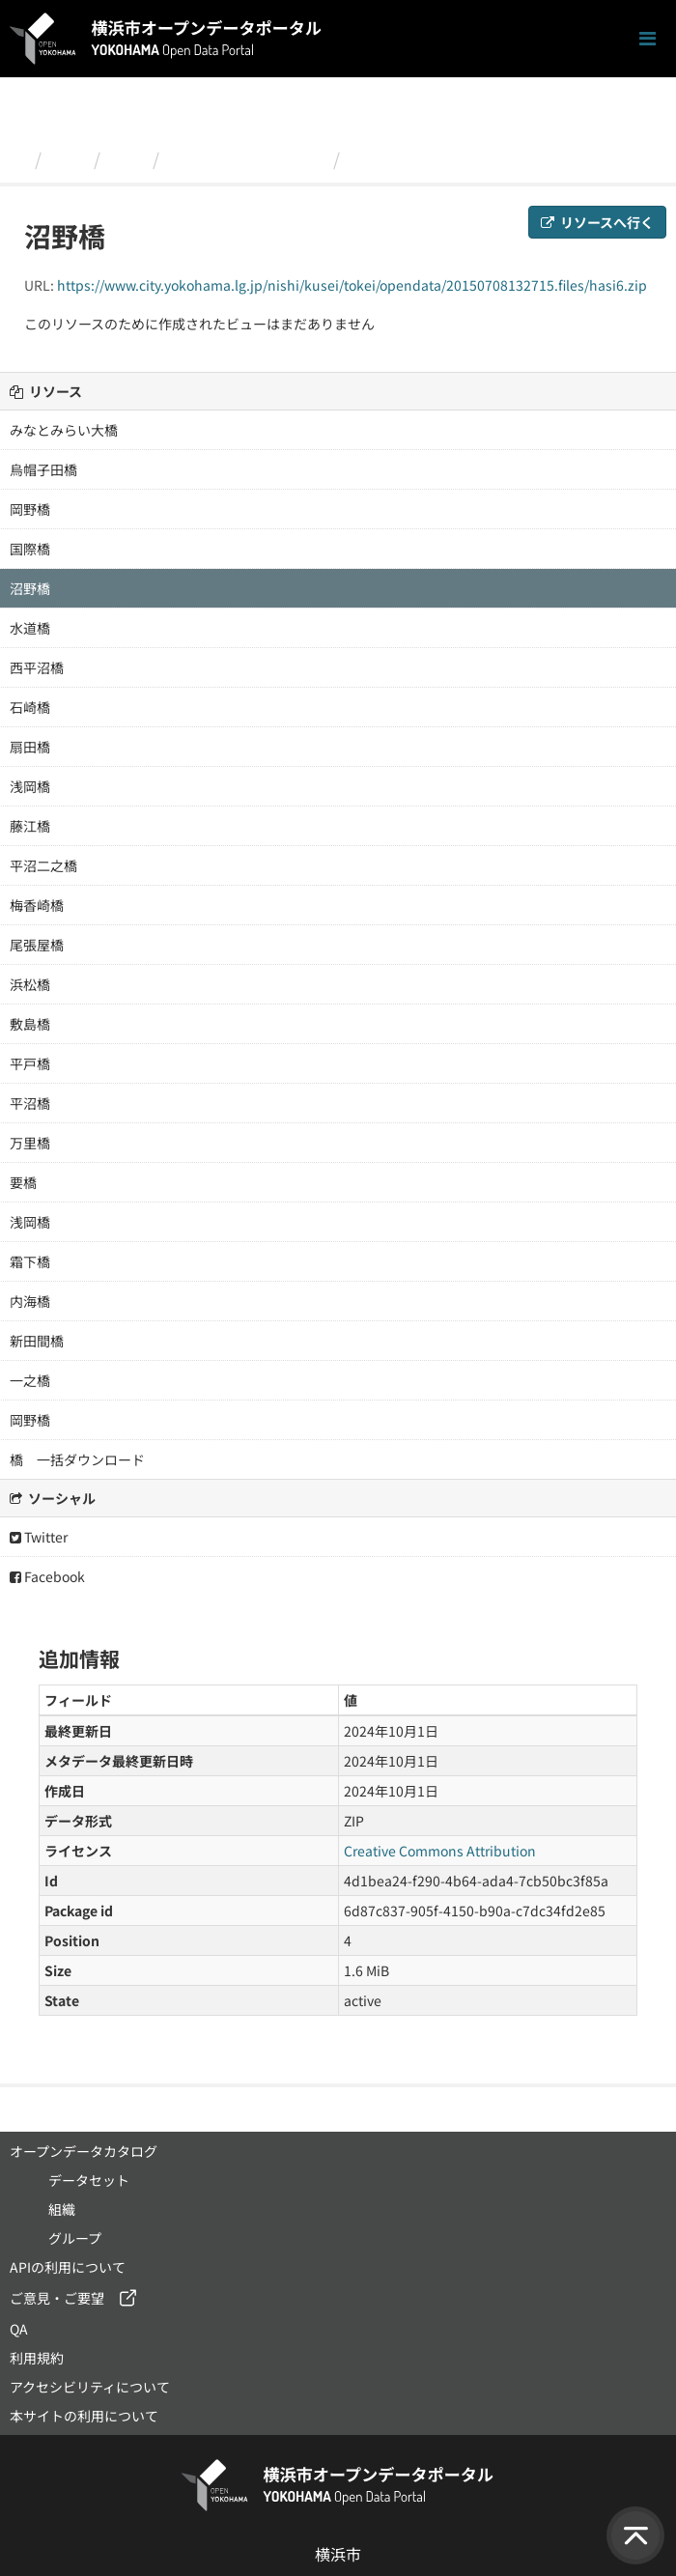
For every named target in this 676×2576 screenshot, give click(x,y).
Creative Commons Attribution (440, 1850)
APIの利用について (68, 2267)
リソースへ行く (597, 222)
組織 (67, 158)
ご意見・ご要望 (57, 2297)
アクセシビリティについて (90, 2386)
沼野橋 (375, 158)
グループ (74, 2238)
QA (19, 2328)
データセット (88, 2180)
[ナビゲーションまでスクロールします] (647, 39)
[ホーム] (18, 158)
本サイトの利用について (84, 2415)
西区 (126, 158)
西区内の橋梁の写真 (246, 158)
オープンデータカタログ (83, 2151)
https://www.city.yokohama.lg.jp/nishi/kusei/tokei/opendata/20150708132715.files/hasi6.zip (352, 285)
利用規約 (37, 2357)
